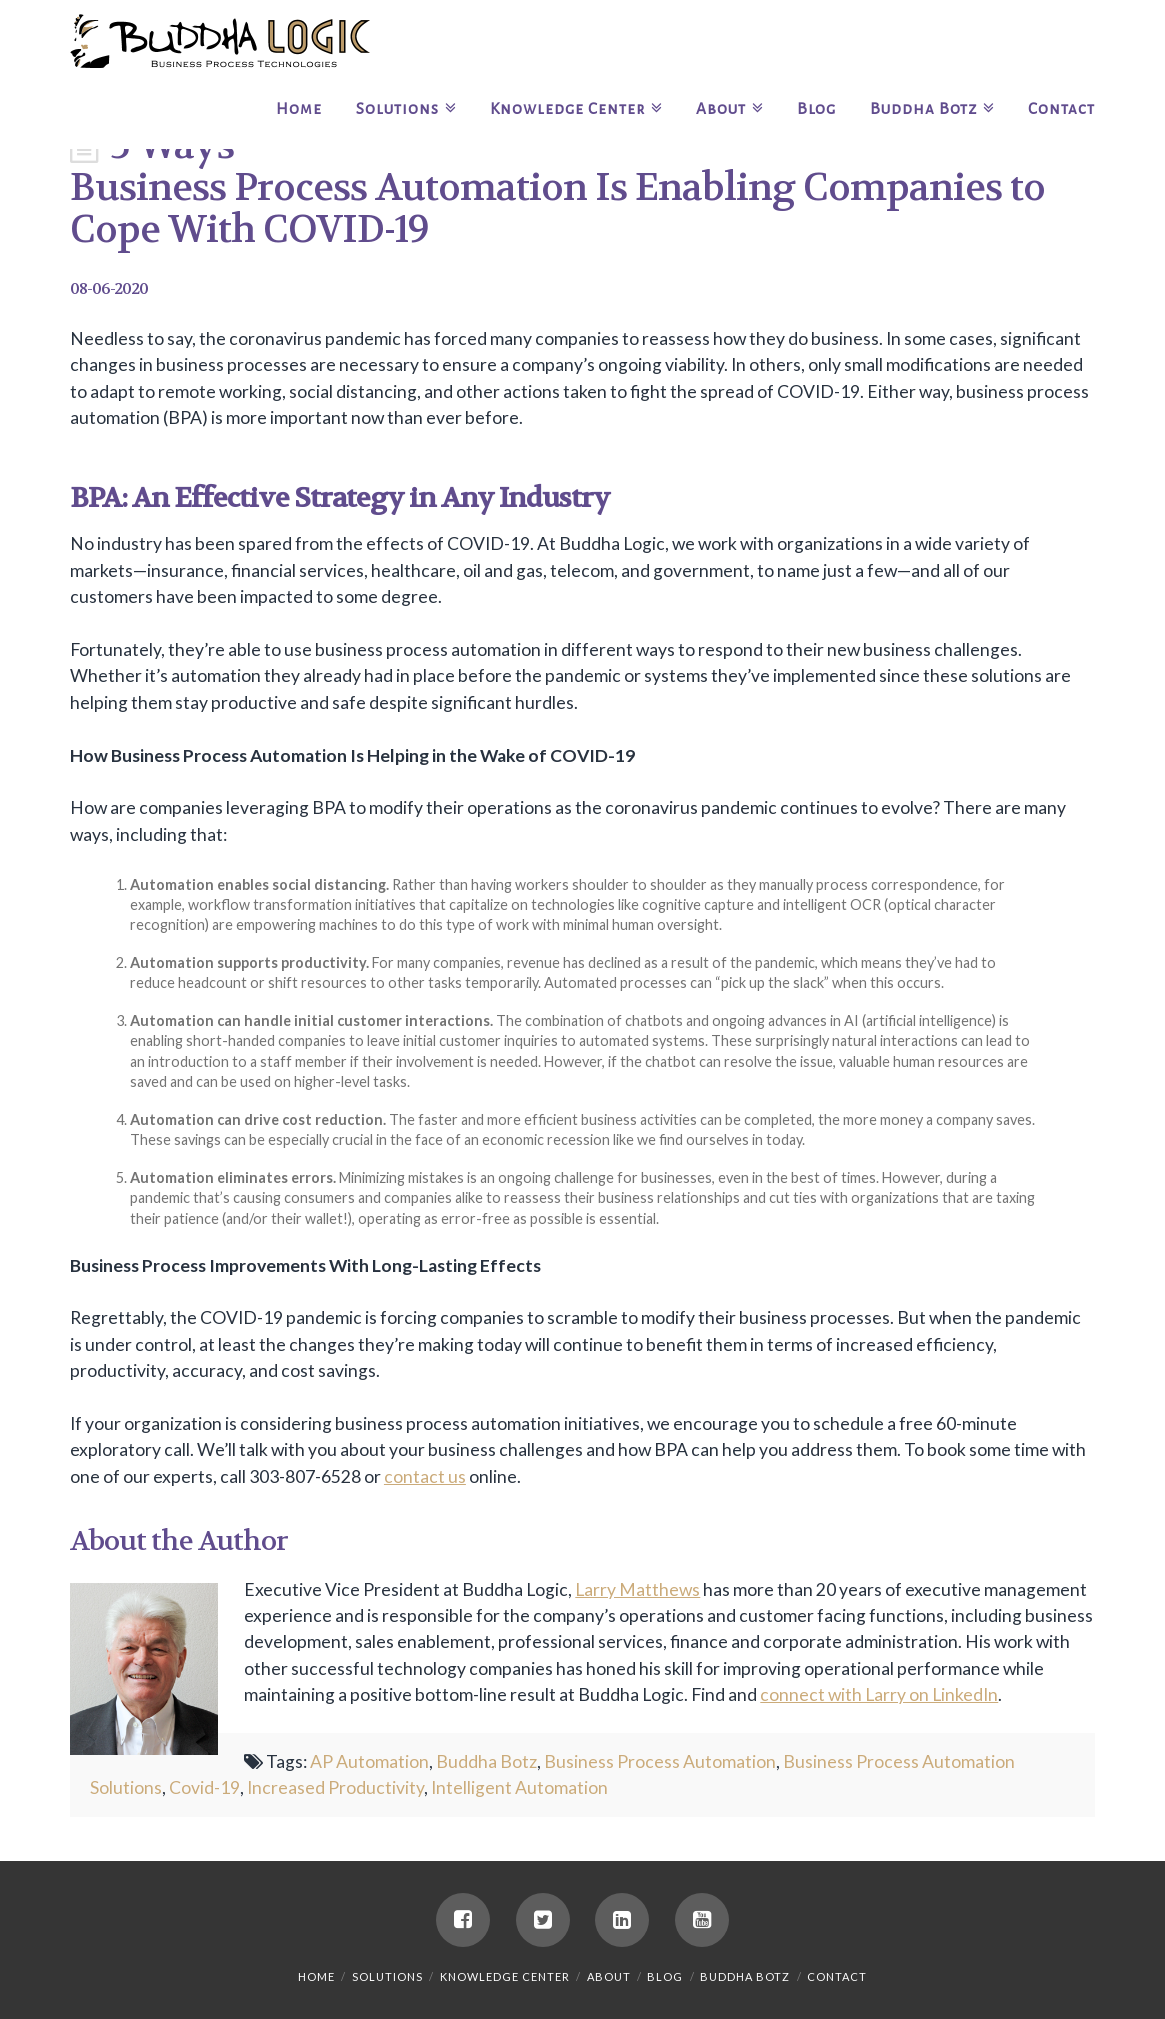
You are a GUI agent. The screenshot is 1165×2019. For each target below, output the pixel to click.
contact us (425, 1476)
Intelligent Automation (519, 1787)
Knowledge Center (505, 1976)
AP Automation (369, 1761)
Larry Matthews (637, 1589)
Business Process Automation (660, 1761)
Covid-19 (204, 1787)
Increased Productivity (335, 1787)
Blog (665, 1976)
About (609, 1976)
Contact (837, 1976)
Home (316, 1976)
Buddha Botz (486, 1761)
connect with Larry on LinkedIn (879, 1694)
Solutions (387, 1976)
